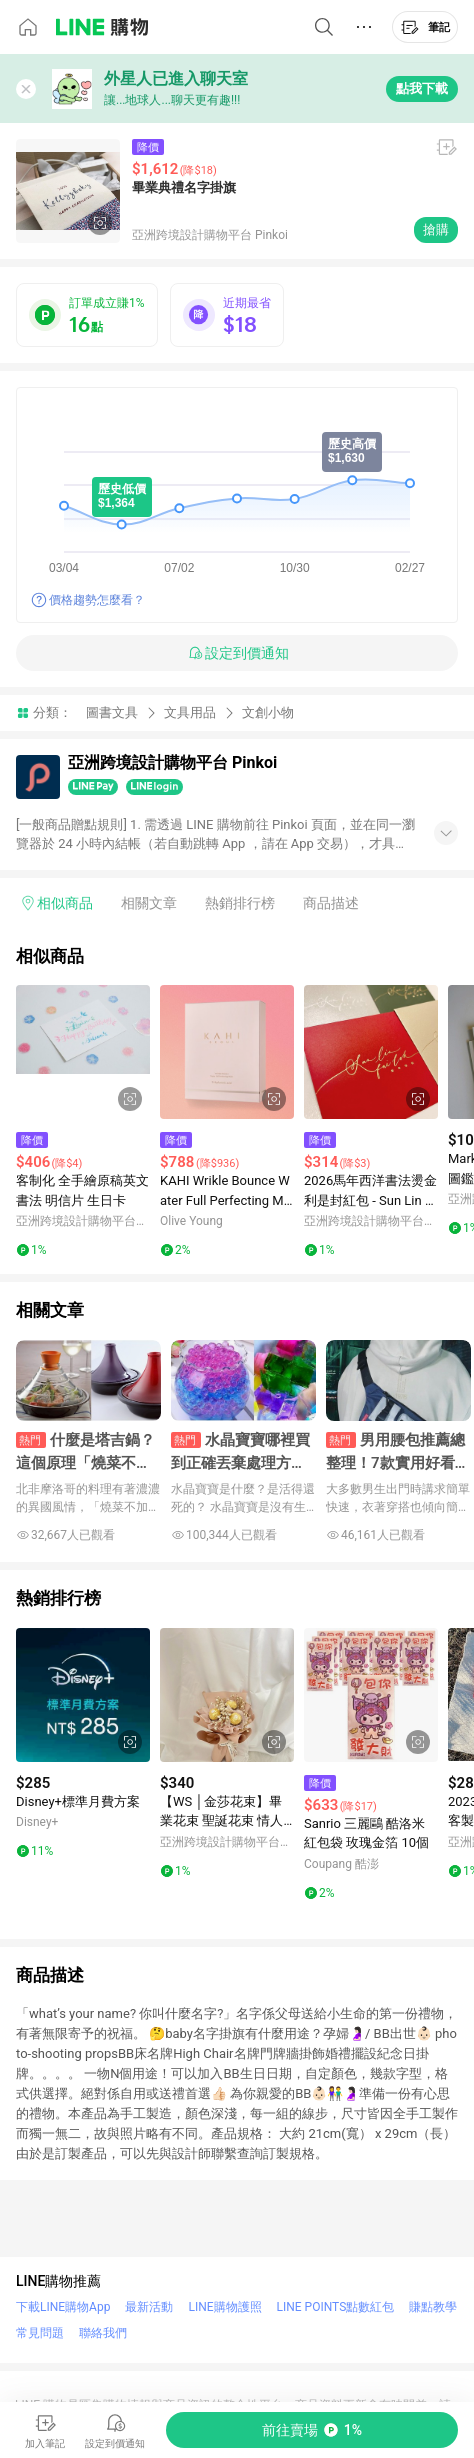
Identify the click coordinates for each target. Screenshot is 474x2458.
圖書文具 (112, 712)
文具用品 (190, 712)
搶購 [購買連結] (436, 229)
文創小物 (268, 712)
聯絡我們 (103, 2333)
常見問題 (40, 2333)
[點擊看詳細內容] (83, 1052)
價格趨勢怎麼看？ (97, 600)
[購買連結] (312, 2430)
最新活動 (149, 2307)
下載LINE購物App (63, 2307)
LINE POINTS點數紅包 (336, 2307)
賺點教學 (433, 2307)
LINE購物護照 (224, 2307)
